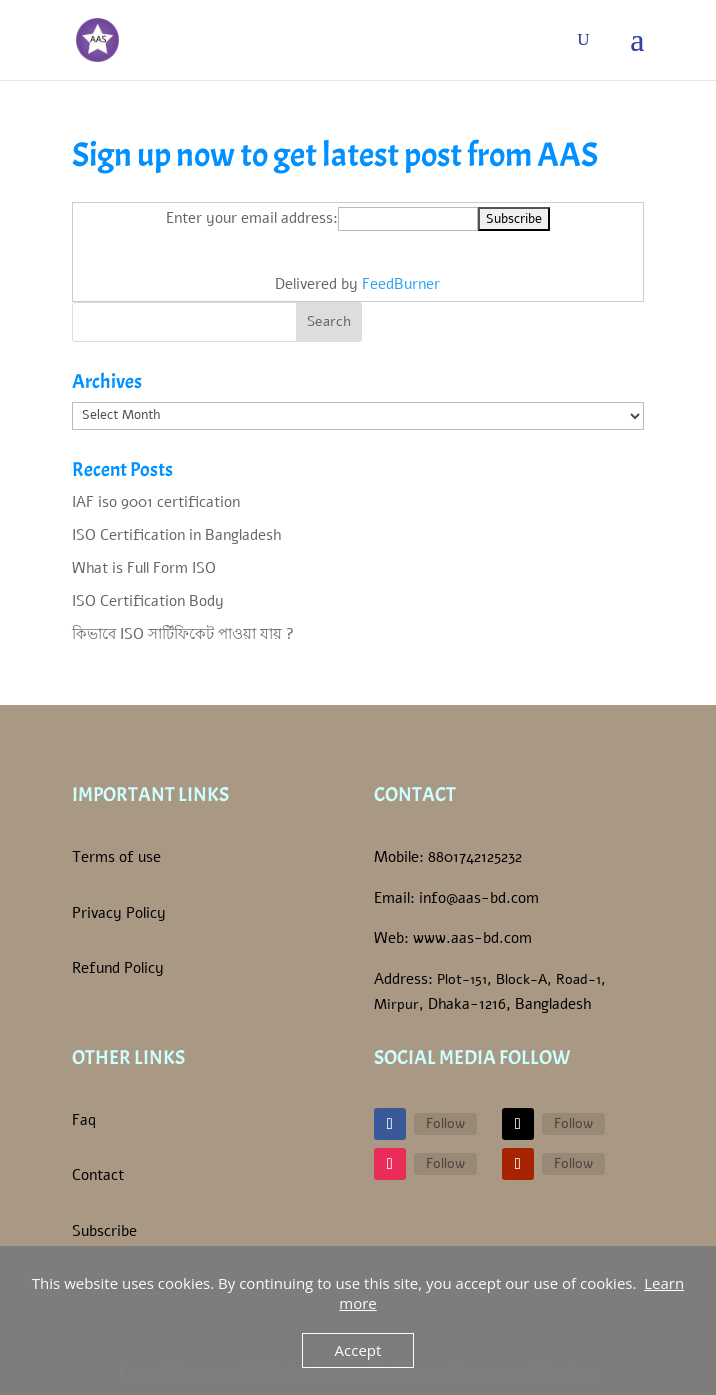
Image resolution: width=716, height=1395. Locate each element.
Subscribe (104, 1231)
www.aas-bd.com (472, 938)
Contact (98, 1175)
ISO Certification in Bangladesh (176, 535)
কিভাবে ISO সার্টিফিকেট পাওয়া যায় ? (183, 634)
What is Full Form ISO (144, 568)
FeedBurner (401, 284)
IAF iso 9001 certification (156, 502)
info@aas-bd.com (479, 898)
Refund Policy (118, 968)
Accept (358, 1350)
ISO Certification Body (148, 601)
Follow (445, 1123)
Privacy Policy (119, 913)
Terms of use (116, 857)
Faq (84, 1120)
